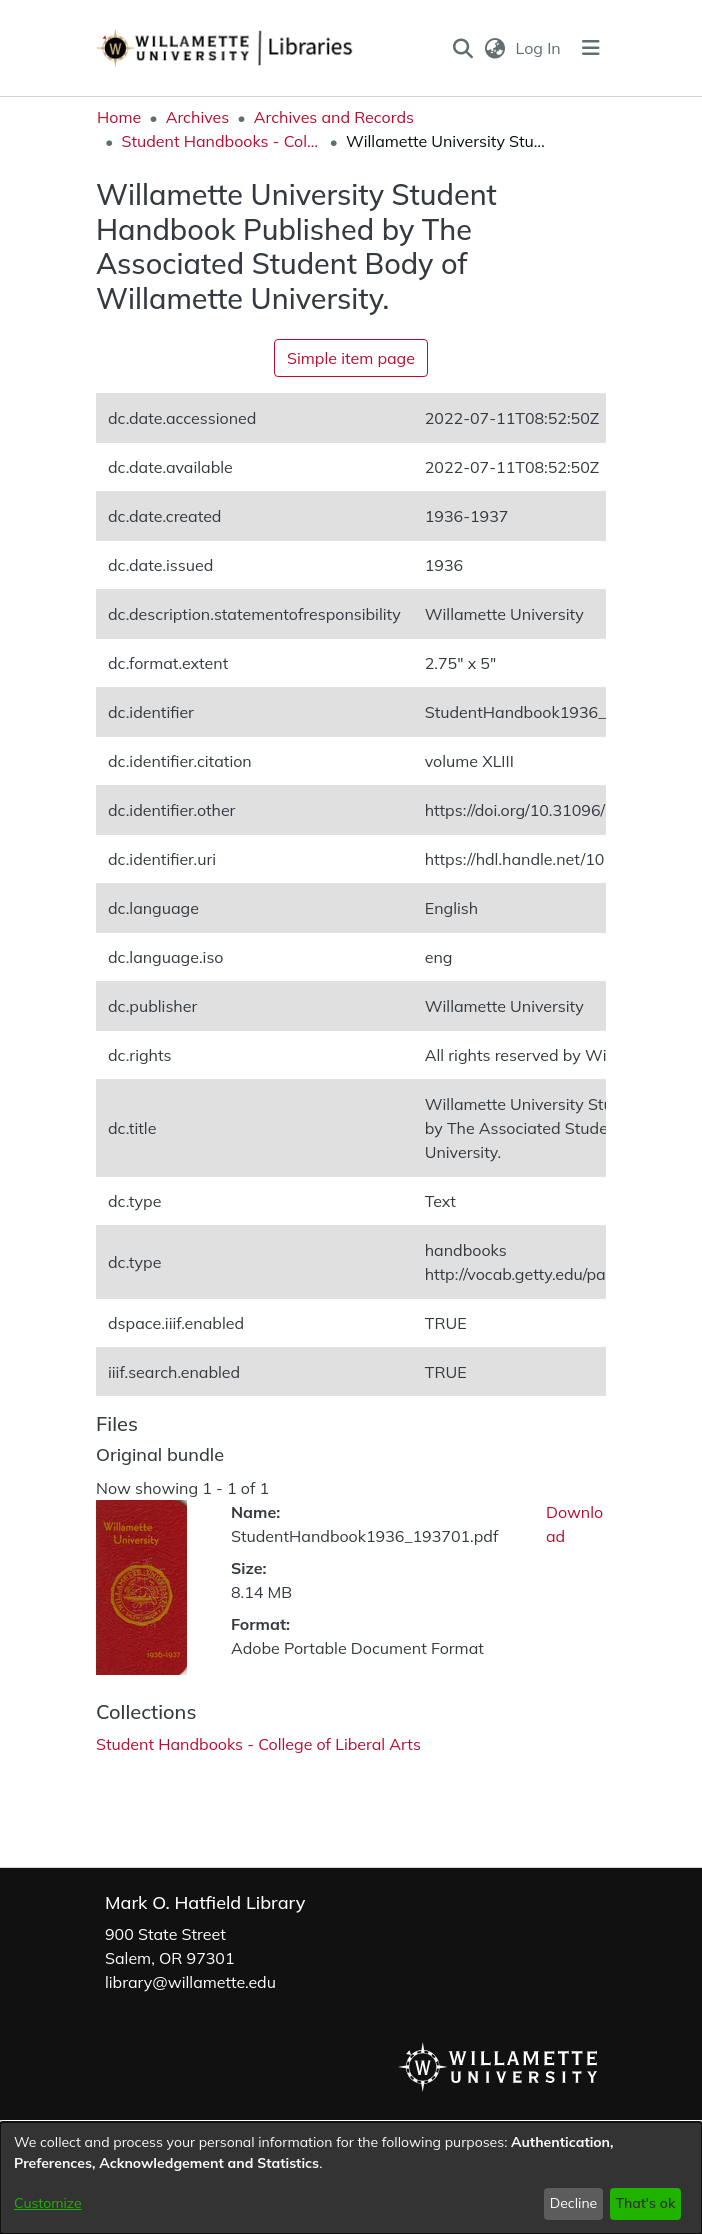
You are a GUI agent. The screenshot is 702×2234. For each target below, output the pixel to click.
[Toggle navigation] (591, 48)
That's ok (645, 2203)
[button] (463, 48)
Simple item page (351, 358)
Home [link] (119, 117)
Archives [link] (198, 117)
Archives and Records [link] (334, 117)
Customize (48, 2203)
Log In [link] (539, 48)
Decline (574, 2203)
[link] (258, 1744)
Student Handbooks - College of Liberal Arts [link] (221, 141)
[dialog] (351, 2178)
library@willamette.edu (190, 1982)
